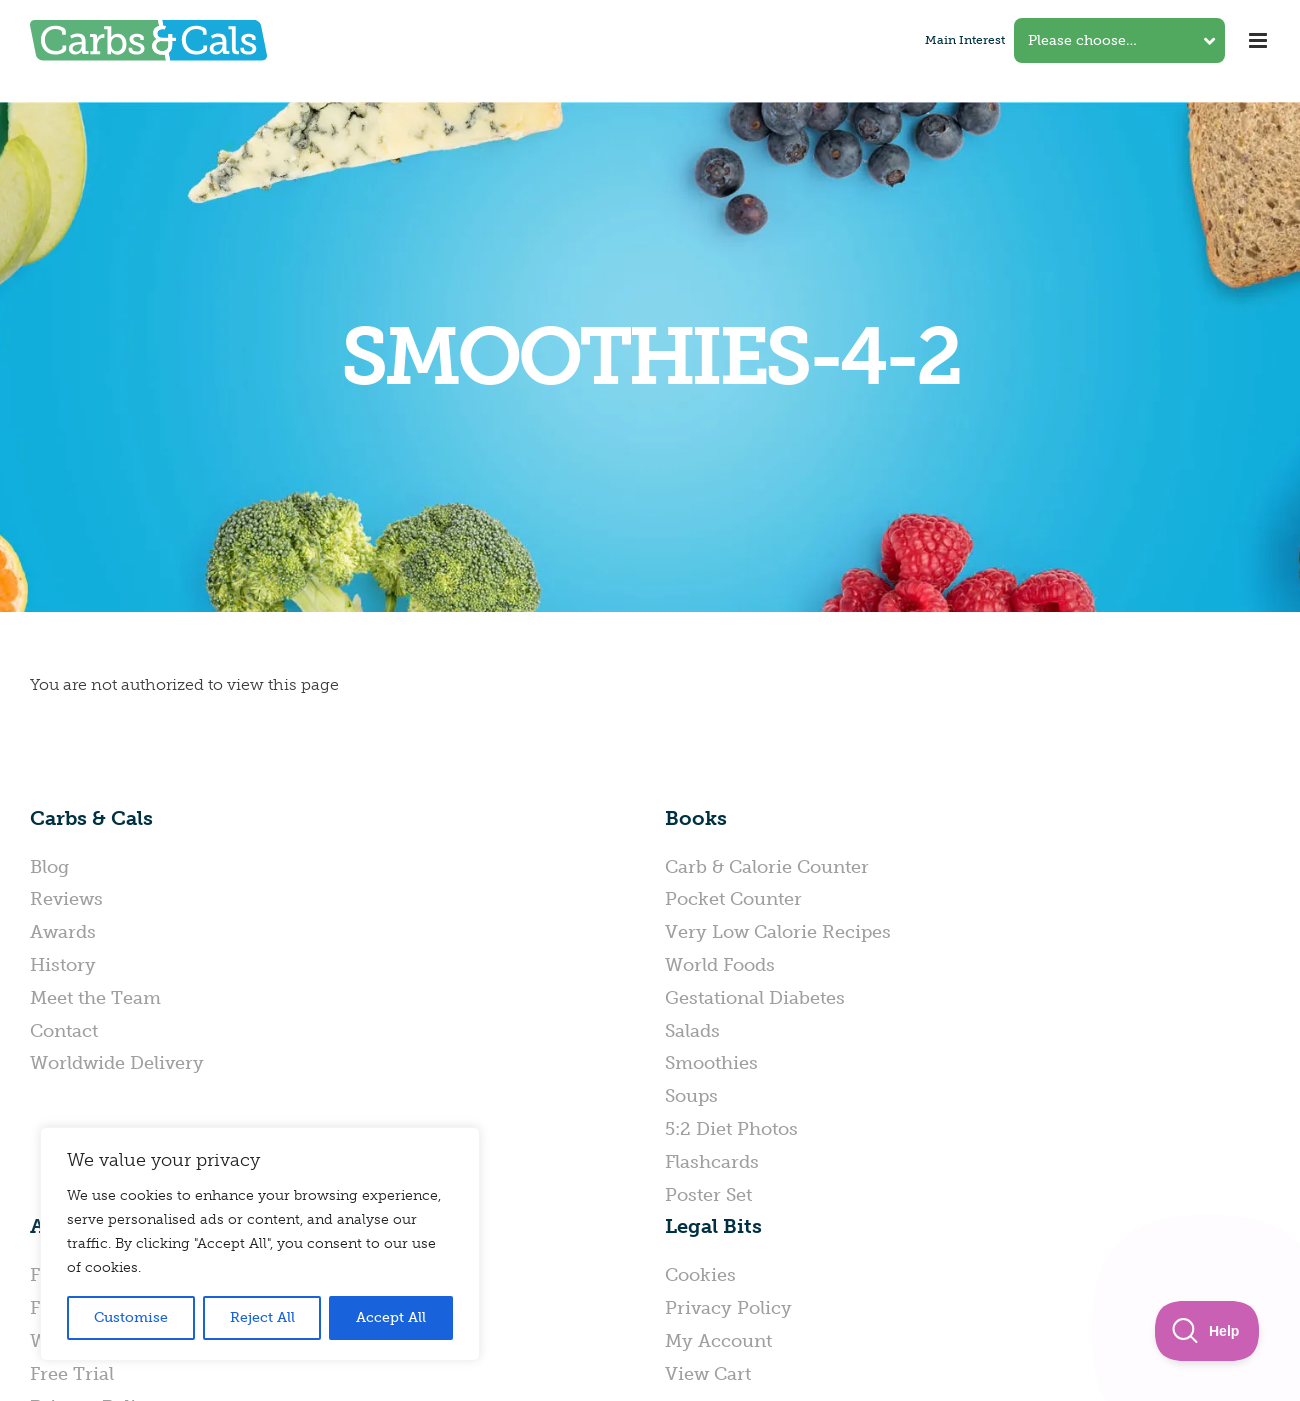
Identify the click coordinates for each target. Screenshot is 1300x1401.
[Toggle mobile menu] (1259, 40)
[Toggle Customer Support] (1207, 1331)
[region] (260, 1244)
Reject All (262, 1317)
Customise (131, 1317)
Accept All (391, 1317)
